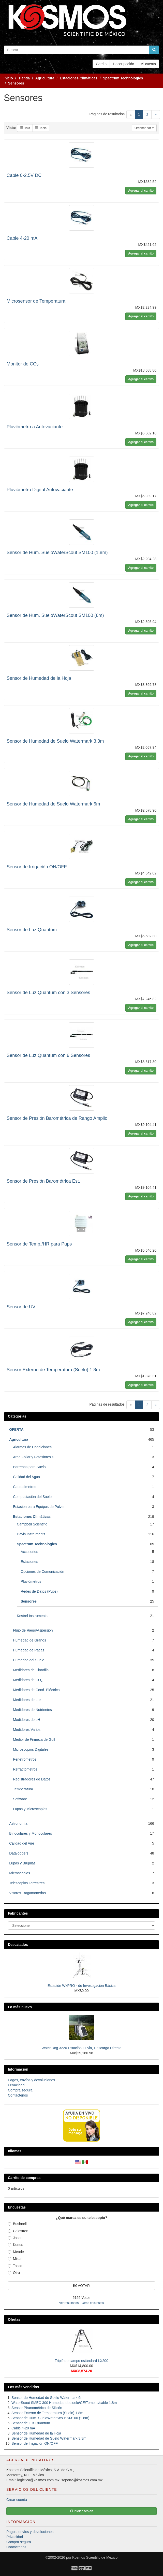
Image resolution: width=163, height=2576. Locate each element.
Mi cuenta (148, 64)
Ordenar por (144, 128)
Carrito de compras (24, 2178)
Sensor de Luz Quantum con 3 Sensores (48, 992)
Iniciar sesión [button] (81, 2511)
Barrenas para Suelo (29, 1467)
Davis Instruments (31, 1534)
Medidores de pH (26, 1720)
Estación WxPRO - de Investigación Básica (82, 1986)
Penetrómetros (24, 1759)
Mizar (15, 2259)
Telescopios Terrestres (27, 1883)
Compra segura (20, 2090)
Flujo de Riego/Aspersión (33, 1630)
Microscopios (19, 1873)
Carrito (101, 64)
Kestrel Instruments (32, 1616)
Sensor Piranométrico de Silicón (36, 2408)
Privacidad (16, 2085)
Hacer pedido (123, 64)
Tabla (41, 128)
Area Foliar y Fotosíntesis (33, 1457)
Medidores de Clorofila (31, 1670)
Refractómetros (25, 1769)
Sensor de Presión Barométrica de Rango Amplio (57, 1118)
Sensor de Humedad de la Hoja (39, 678)
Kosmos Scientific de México (94, 2557)
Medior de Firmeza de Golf (34, 1739)
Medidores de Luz (27, 1700)
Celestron (18, 2231)
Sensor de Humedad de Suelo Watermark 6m (53, 803)
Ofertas (14, 2319)
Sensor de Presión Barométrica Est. (43, 1181)
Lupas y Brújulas (22, 1863)
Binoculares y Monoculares (30, 1833)
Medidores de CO (27, 1680)
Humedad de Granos (29, 1640)
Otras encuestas (93, 2303)
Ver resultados (69, 2303)
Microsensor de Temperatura (36, 301)
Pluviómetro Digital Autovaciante (40, 489)
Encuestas (17, 2207)
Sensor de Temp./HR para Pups (39, 1244)
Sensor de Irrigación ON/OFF (37, 866)
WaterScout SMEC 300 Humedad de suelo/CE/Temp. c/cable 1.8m (64, 2403)
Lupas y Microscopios (30, 1809)
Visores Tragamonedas (27, 1893)
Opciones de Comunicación (42, 1571)
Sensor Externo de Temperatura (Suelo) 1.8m (53, 1369)
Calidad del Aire (21, 1843)
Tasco (15, 2266)
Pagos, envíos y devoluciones (31, 2080)
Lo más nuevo (20, 2007)
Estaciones (29, 1562)
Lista (25, 128)
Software (20, 1799)
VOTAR (81, 2286)
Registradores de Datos (31, 1779)
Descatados (18, 1945)
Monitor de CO (23, 363)
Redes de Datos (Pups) (39, 1591)
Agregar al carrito (141, 190)
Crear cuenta (16, 2500)
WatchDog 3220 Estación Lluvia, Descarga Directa (82, 2048)
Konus (15, 2245)
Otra (14, 2273)
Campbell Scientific (32, 1524)
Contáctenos (18, 2095)
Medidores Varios (26, 1730)
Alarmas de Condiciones (32, 1447)
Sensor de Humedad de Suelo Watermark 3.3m (55, 741)
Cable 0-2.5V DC (24, 175)
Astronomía (18, 1823)
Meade (16, 2252)
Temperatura (23, 1789)
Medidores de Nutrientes (32, 1710)
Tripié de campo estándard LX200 (81, 2361)
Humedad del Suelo (28, 1660)
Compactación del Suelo (32, 1497)
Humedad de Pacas (28, 1650)
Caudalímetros (24, 1487)
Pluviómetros (31, 1581)
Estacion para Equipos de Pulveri (39, 1507)
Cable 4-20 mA (22, 238)
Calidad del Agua (26, 1477)
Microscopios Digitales (30, 1749)
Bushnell (17, 2224)
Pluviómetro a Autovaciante (35, 426)
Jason (15, 2238)
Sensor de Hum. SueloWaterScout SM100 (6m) (55, 615)
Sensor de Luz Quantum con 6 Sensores (48, 1055)
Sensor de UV (21, 1306)
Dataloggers (18, 1853)
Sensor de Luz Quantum (32, 929)
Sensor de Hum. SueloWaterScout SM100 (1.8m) (57, 552)
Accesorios (29, 1552)
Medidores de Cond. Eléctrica (36, 1690)
